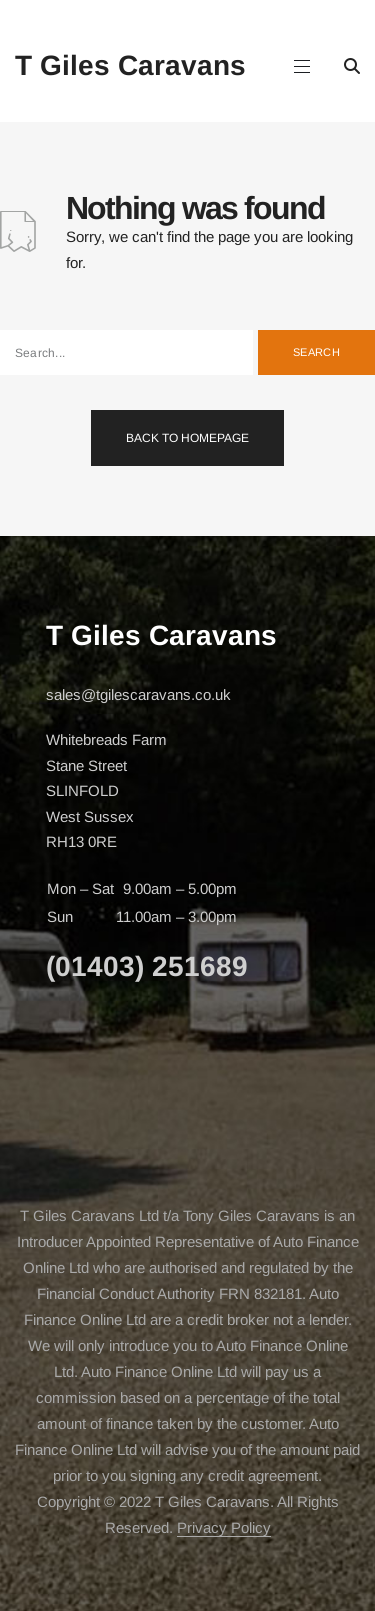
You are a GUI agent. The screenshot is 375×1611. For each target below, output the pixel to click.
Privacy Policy (224, 1527)
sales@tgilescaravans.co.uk (138, 694)
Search (316, 352)
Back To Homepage (187, 438)
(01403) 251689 (147, 966)
